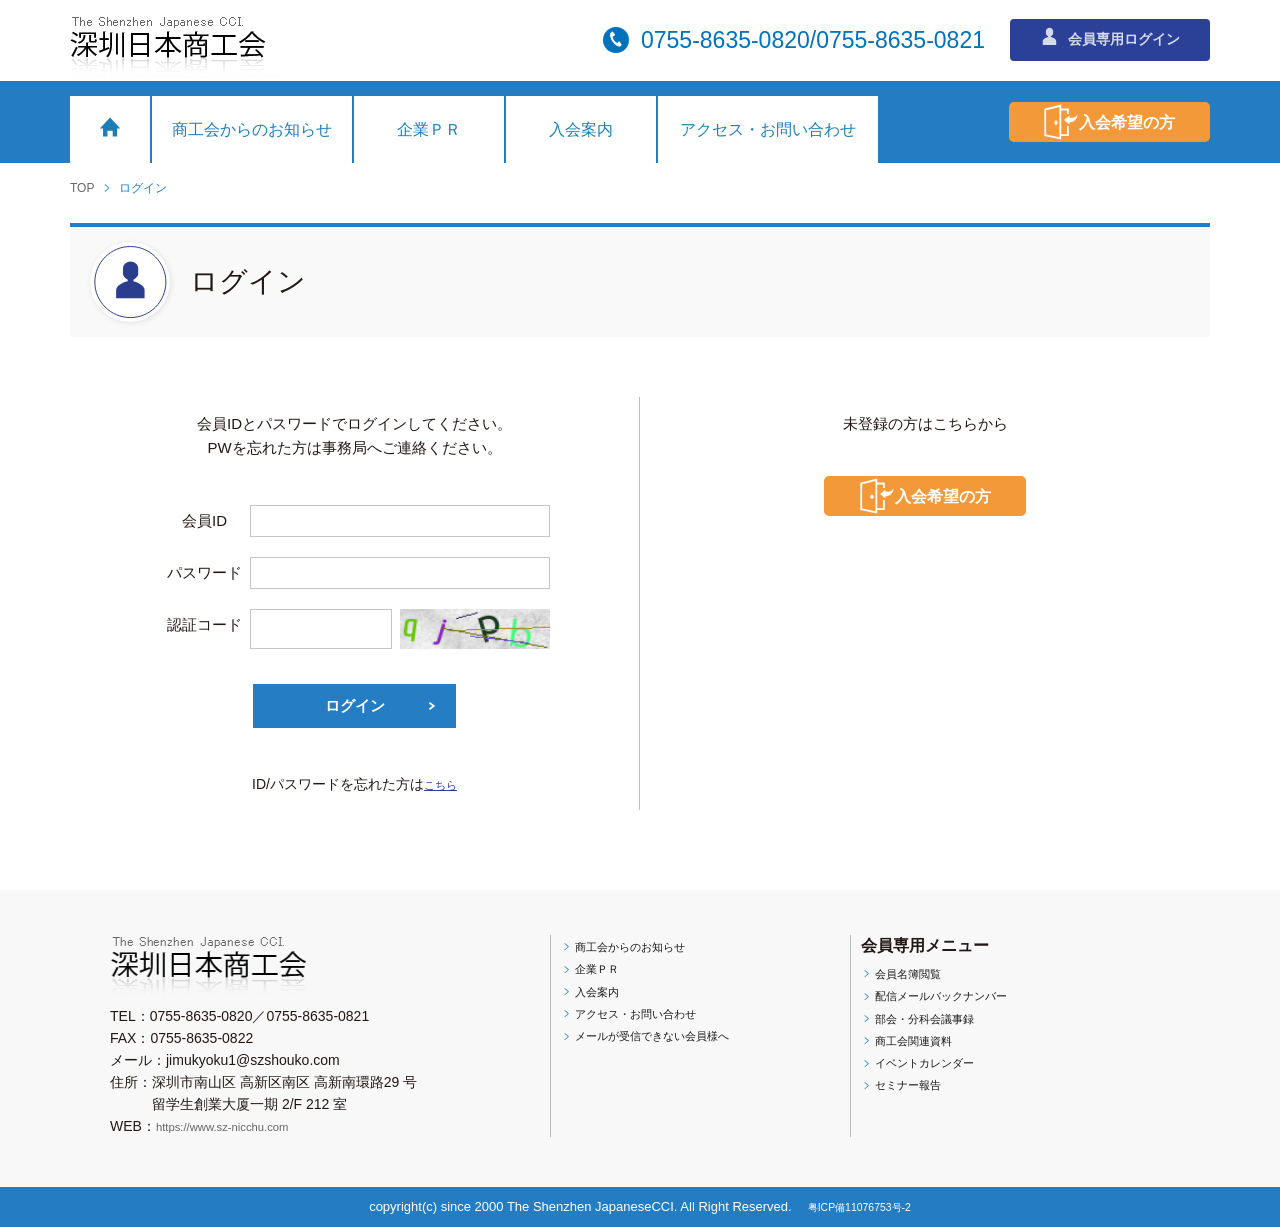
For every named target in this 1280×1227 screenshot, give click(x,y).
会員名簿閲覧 (912, 974)
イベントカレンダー (933, 1070)
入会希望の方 (1085, 122)
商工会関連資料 (919, 1046)
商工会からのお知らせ (252, 129)
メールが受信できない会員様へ (668, 1043)
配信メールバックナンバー (954, 998)
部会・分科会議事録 (933, 1022)
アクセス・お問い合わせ (768, 129)
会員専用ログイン (1110, 38)
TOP (82, 188)
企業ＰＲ (429, 129)
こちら (440, 784)
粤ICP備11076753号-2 (861, 1206)
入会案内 (581, 129)
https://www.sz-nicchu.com (238, 1126)
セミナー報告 (912, 1094)
